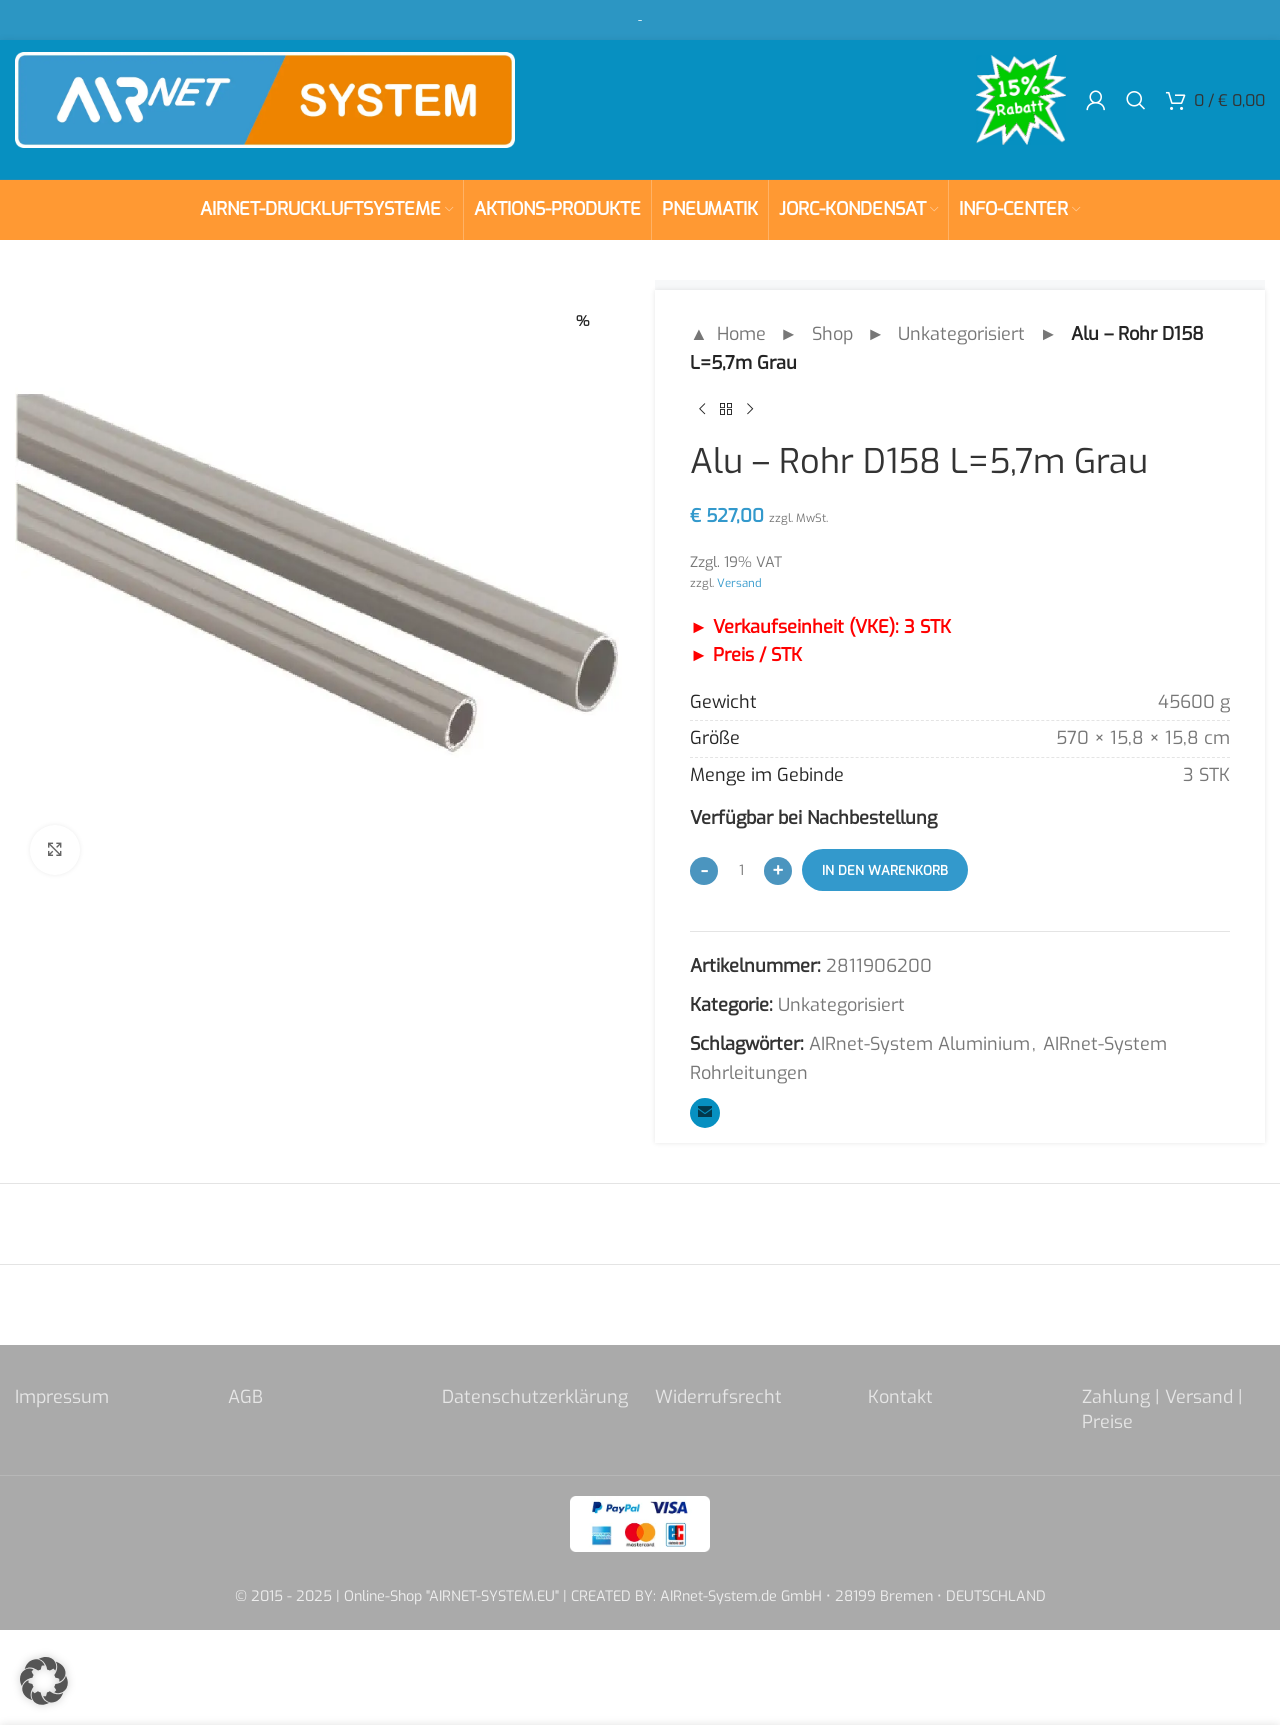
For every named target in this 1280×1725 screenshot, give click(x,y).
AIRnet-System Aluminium (919, 1044)
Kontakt (900, 1397)
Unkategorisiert (961, 334)
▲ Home (728, 334)
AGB (245, 1397)
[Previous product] (702, 410)
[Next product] (750, 410)
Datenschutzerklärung (535, 1397)
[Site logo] (265, 99)
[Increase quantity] (778, 871)
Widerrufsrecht (718, 1397)
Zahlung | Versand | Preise (1162, 1409)
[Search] (1136, 100)
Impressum (62, 1397)
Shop (832, 334)
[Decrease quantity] (704, 871)
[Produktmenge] (741, 870)
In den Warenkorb (885, 870)
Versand (739, 583)
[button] (44, 1681)
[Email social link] (705, 1113)
